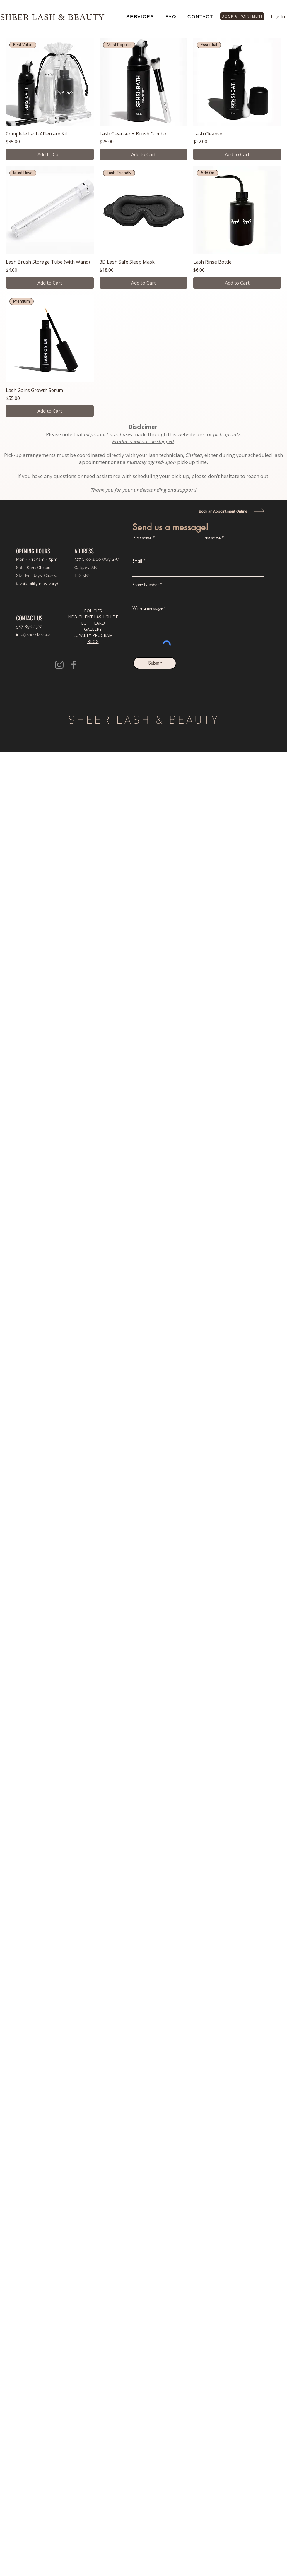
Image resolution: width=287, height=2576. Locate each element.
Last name (212, 538)
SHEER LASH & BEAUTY (52, 17)
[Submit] (154, 663)
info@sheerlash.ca (33, 634)
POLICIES (93, 610)
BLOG (93, 641)
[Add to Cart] (50, 154)
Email (137, 561)
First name (142, 538)
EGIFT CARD (93, 623)
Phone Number (145, 585)
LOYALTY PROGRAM (93, 635)
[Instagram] (59, 664)
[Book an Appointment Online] (221, 511)
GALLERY (93, 629)
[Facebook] (73, 664)
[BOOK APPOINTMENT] (242, 16)
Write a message (147, 608)
